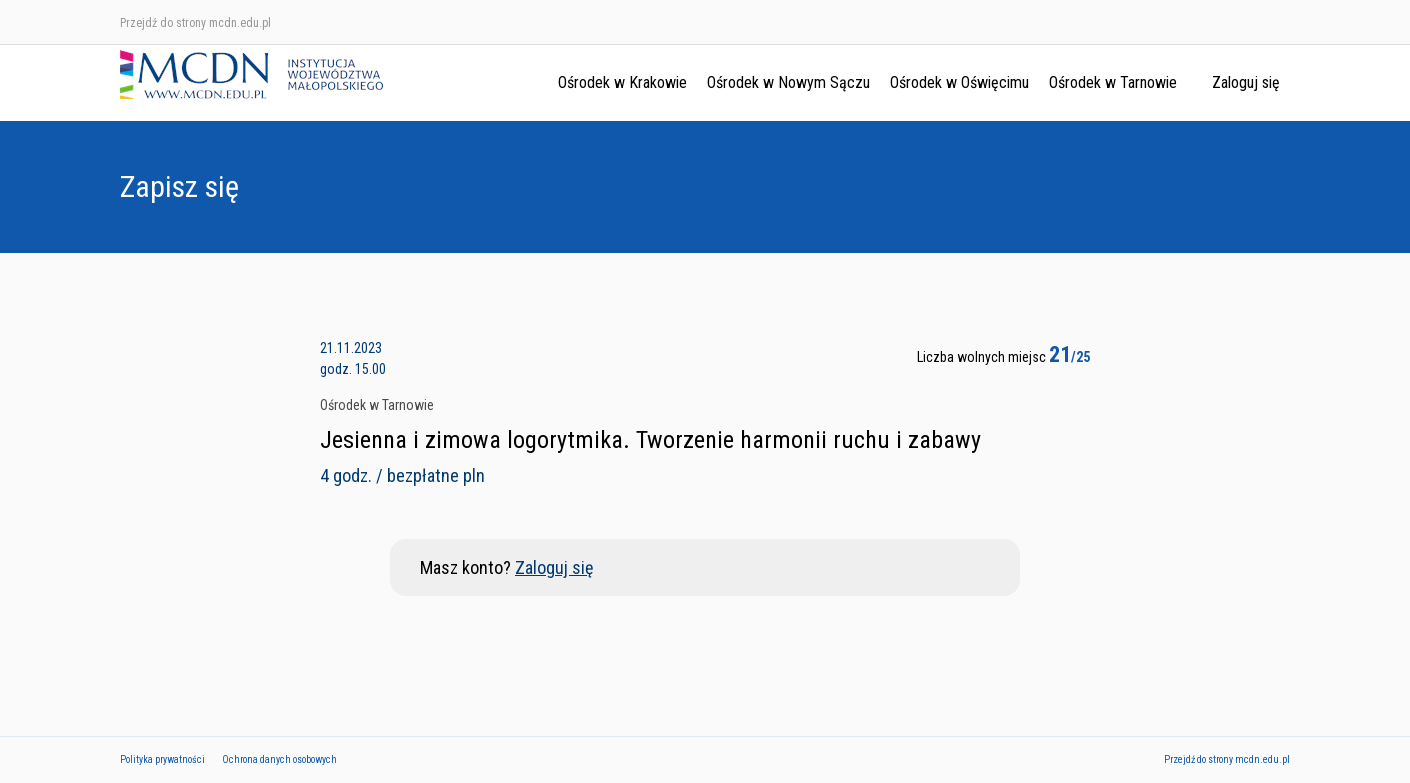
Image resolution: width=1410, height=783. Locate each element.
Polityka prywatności (162, 759)
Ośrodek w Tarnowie (1113, 82)
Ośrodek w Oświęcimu (959, 82)
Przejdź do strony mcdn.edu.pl (195, 23)
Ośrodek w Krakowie (622, 82)
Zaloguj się (1246, 82)
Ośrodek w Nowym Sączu (788, 82)
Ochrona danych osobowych (279, 759)
